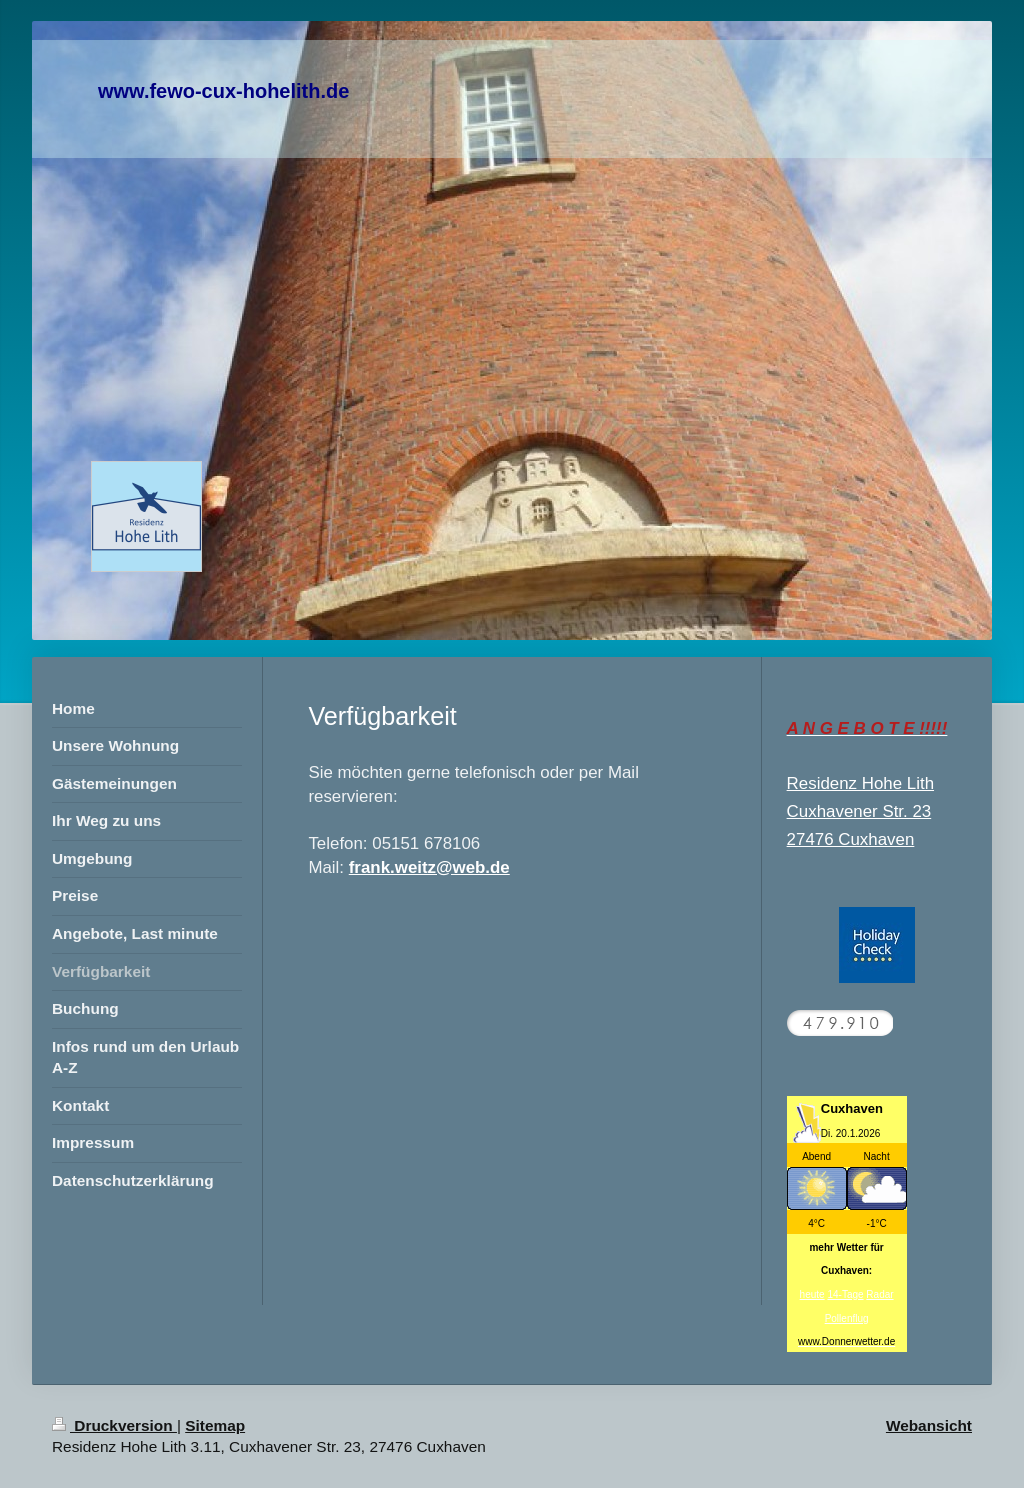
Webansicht (929, 1425)
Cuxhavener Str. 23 (859, 811)
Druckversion (114, 1425)
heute (812, 1294)
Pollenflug (847, 1318)
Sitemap (215, 1425)
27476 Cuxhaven (851, 839)
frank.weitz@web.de (429, 867)
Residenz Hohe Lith (860, 783)
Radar (879, 1294)
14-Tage (845, 1294)
